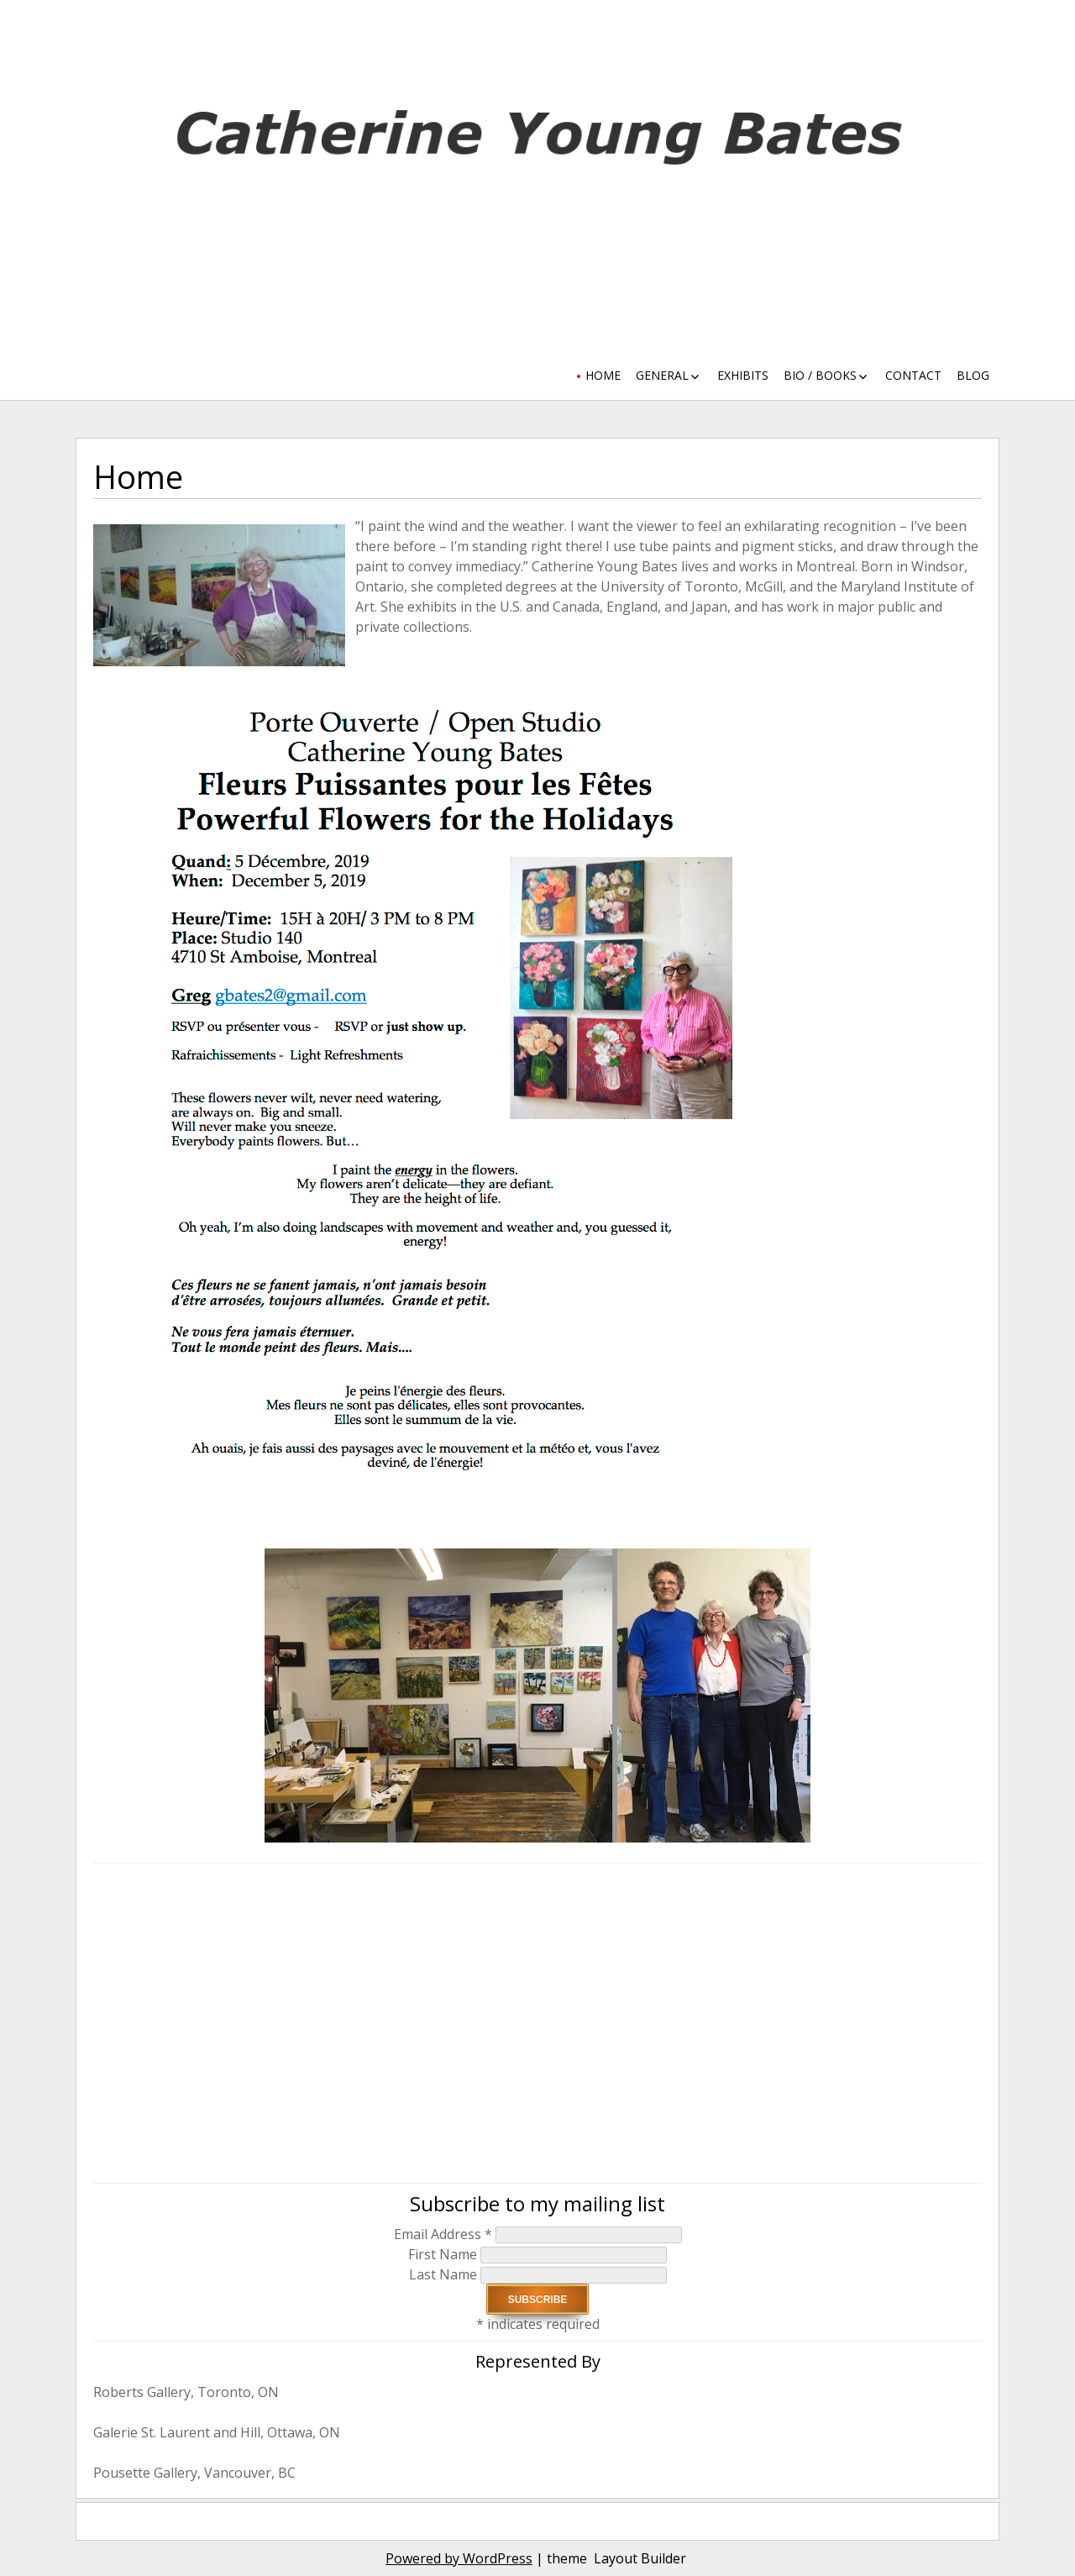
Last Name (444, 2274)
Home (603, 375)
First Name (444, 2254)
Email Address (443, 2234)
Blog (973, 375)
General (662, 375)
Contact (913, 375)
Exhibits (742, 375)
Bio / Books (820, 375)
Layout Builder (640, 2558)
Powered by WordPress (458, 2558)
